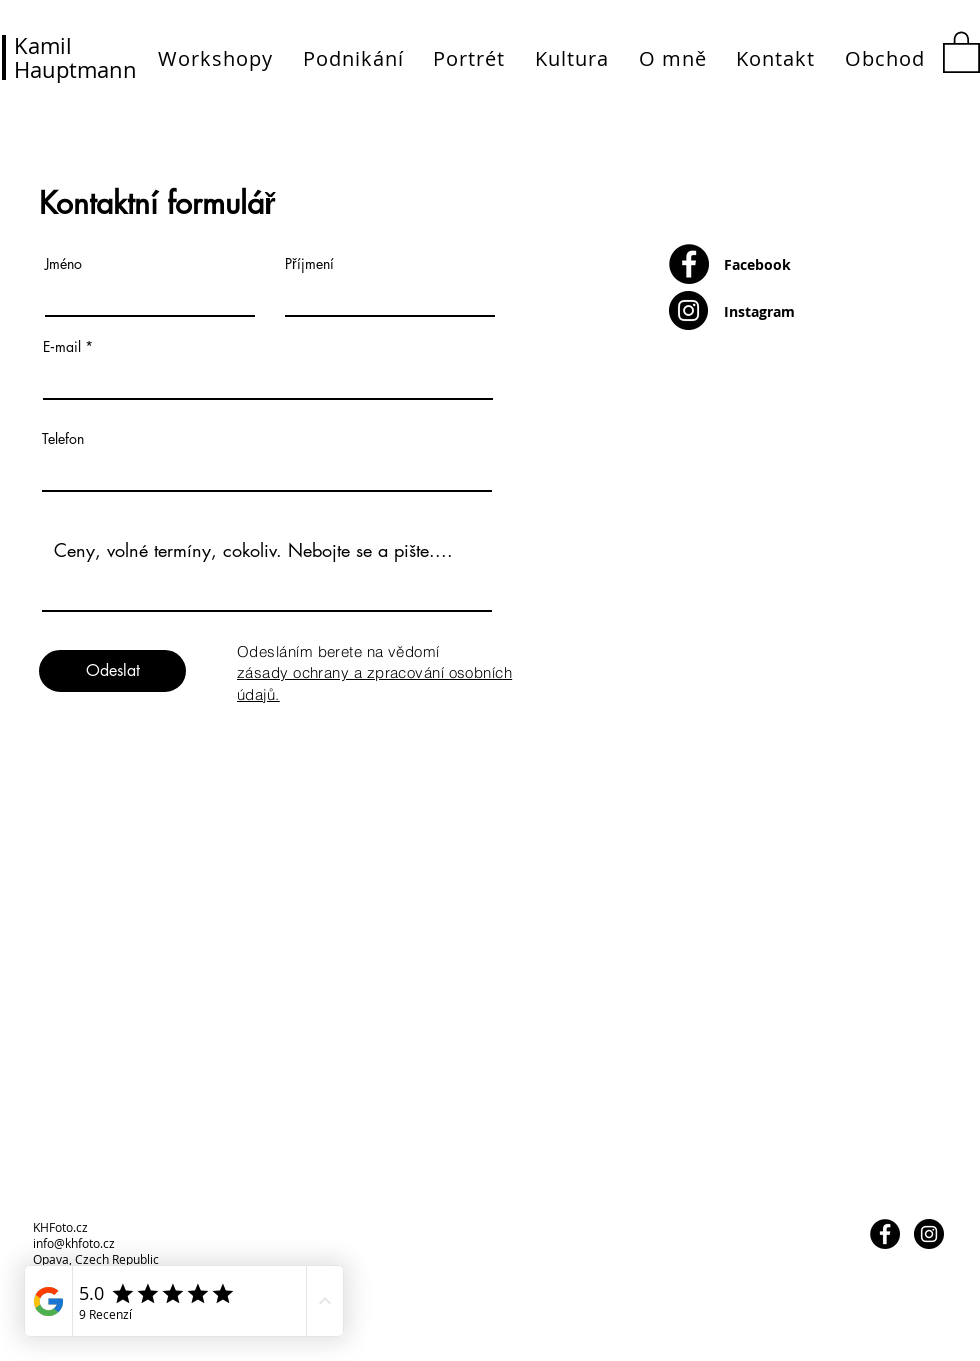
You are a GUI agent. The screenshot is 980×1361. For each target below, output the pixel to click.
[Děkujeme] (909, 744)
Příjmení (309, 264)
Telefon (63, 439)
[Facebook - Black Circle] (689, 264)
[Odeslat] (112, 671)
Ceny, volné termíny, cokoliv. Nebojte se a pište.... (267, 568)
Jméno (63, 264)
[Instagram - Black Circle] (688, 310)
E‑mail (62, 347)
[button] (961, 51)
